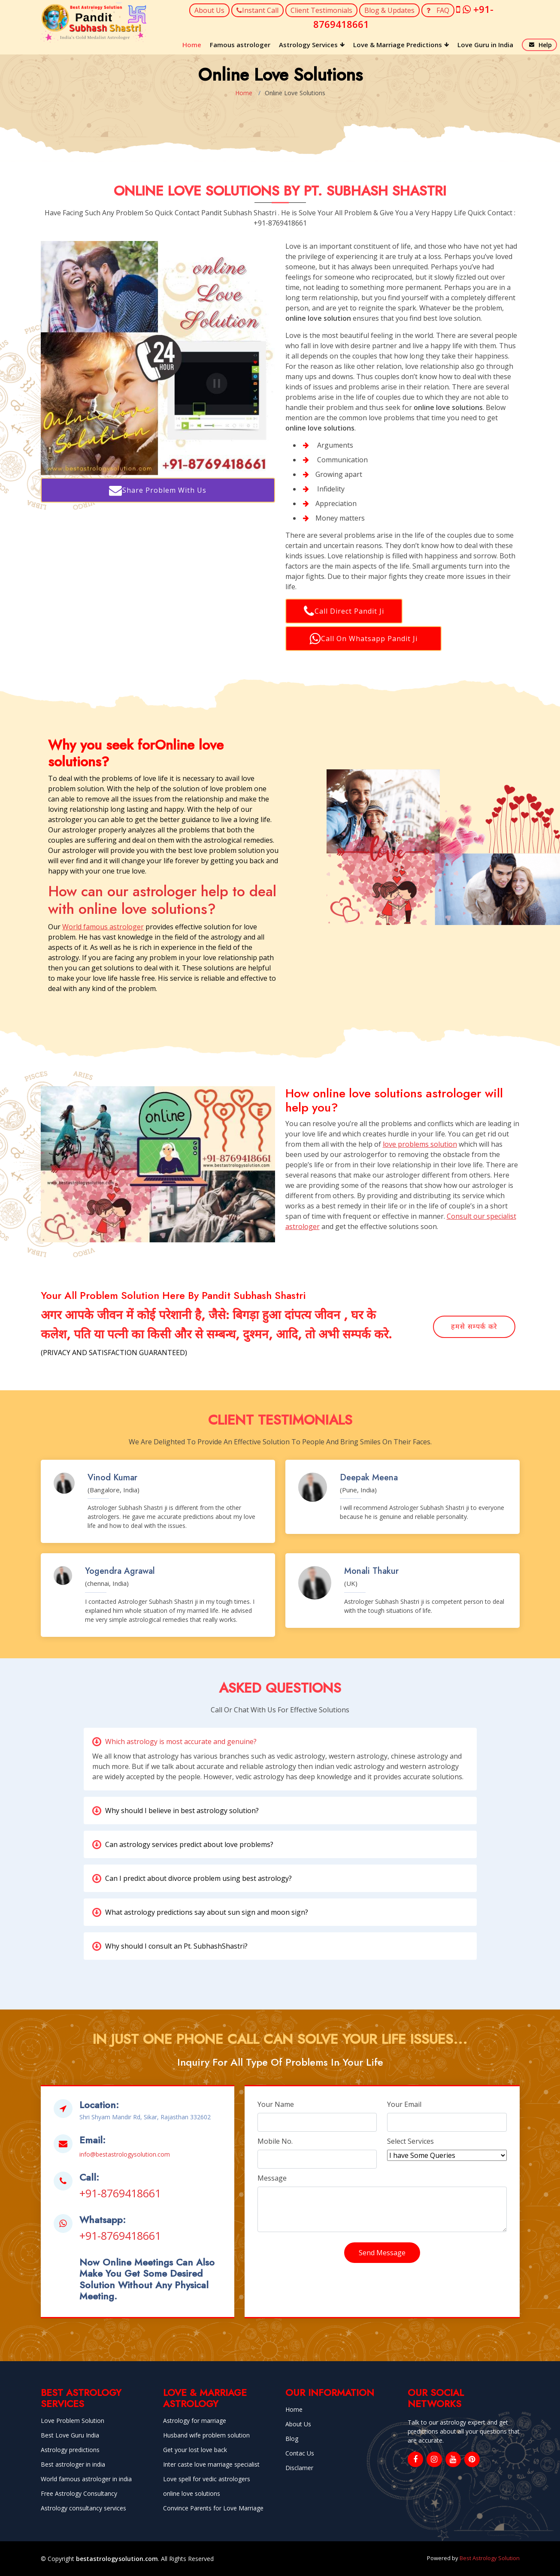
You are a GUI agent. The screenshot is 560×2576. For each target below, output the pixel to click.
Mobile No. (275, 2141)
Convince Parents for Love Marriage (213, 2508)
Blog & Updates (389, 10)
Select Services (410, 2141)
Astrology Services (308, 44)
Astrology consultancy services (83, 2508)
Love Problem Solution (72, 2421)
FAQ (438, 10)
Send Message (382, 2252)
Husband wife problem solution (206, 2435)
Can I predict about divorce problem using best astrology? (198, 1878)
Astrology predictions (70, 2450)
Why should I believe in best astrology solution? (182, 1810)
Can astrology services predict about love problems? (189, 1844)
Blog (291, 2439)
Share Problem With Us (157, 490)
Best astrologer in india (73, 2465)
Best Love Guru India (70, 2435)
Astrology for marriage (194, 2421)
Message (272, 2178)
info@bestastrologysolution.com (124, 2154)
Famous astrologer (240, 44)
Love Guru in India (485, 44)
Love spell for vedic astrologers (206, 2479)
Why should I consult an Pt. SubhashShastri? (176, 1946)
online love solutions (191, 2494)
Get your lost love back (195, 2450)
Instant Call (257, 10)
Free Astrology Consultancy (79, 2494)
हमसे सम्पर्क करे (474, 1327)
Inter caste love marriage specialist (211, 2465)
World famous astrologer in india (86, 2479)
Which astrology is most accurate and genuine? (181, 1741)
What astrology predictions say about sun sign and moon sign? (206, 1912)
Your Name (275, 2104)
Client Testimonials (321, 10)
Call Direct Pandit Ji (344, 611)
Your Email (404, 2104)
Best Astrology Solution (490, 2558)
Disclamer (299, 2468)
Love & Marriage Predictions (397, 44)
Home (191, 44)
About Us (209, 10)
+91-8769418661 (120, 2193)
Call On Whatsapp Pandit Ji (363, 638)
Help (545, 45)
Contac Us (299, 2453)
